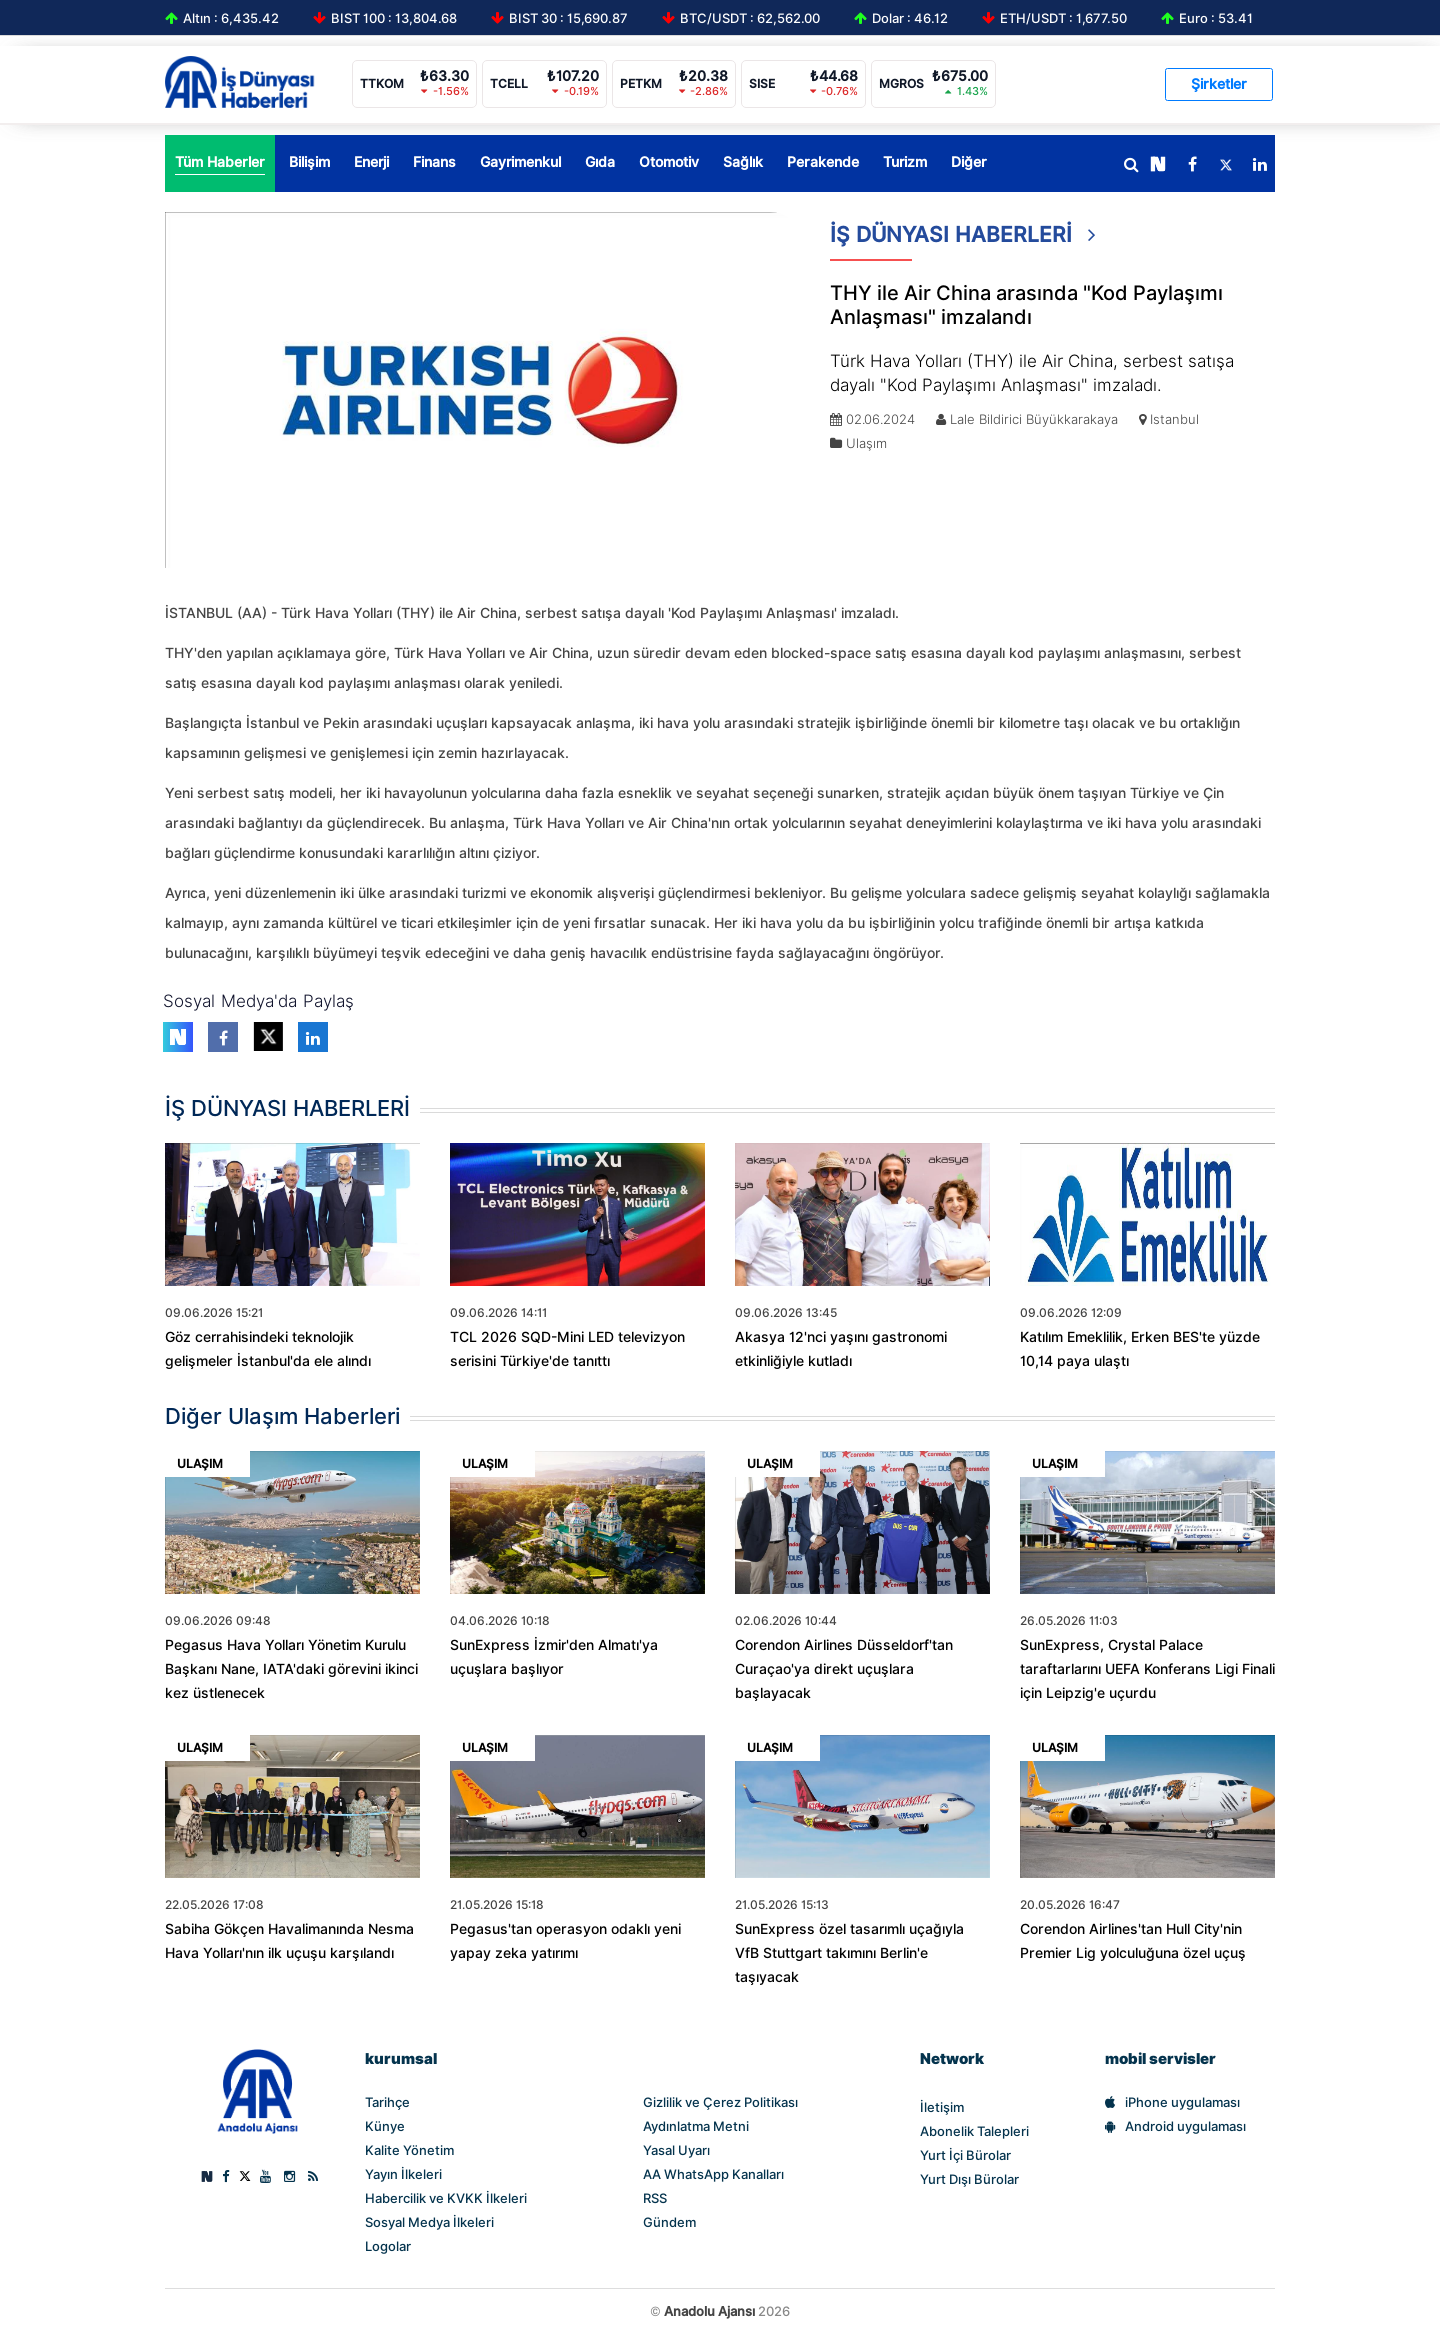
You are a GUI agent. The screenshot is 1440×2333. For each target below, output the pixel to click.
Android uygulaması (1175, 2126)
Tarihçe (387, 2102)
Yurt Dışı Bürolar (969, 2179)
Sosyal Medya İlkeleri (429, 2222)
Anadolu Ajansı (709, 2311)
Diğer (969, 162)
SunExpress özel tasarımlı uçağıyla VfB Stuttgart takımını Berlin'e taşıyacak (849, 1953)
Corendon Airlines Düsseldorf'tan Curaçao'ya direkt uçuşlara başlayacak (844, 1669)
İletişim (942, 2107)
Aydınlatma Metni (696, 2126)
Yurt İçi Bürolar (965, 2155)
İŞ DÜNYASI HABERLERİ (963, 241)
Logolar (388, 2246)
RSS (655, 2198)
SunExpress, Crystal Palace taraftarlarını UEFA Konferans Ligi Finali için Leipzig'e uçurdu (1147, 1669)
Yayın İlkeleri (403, 2174)
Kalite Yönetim (409, 2150)
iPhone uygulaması (1172, 2102)
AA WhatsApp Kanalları (713, 2174)
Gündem (669, 2222)
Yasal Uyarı (676, 2150)
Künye (385, 2126)
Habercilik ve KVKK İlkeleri (446, 2198)
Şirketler (1219, 84)
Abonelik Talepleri (974, 2131)
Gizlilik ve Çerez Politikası (720, 2102)
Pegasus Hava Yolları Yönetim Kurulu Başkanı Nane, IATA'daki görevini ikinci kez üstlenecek (291, 1669)
